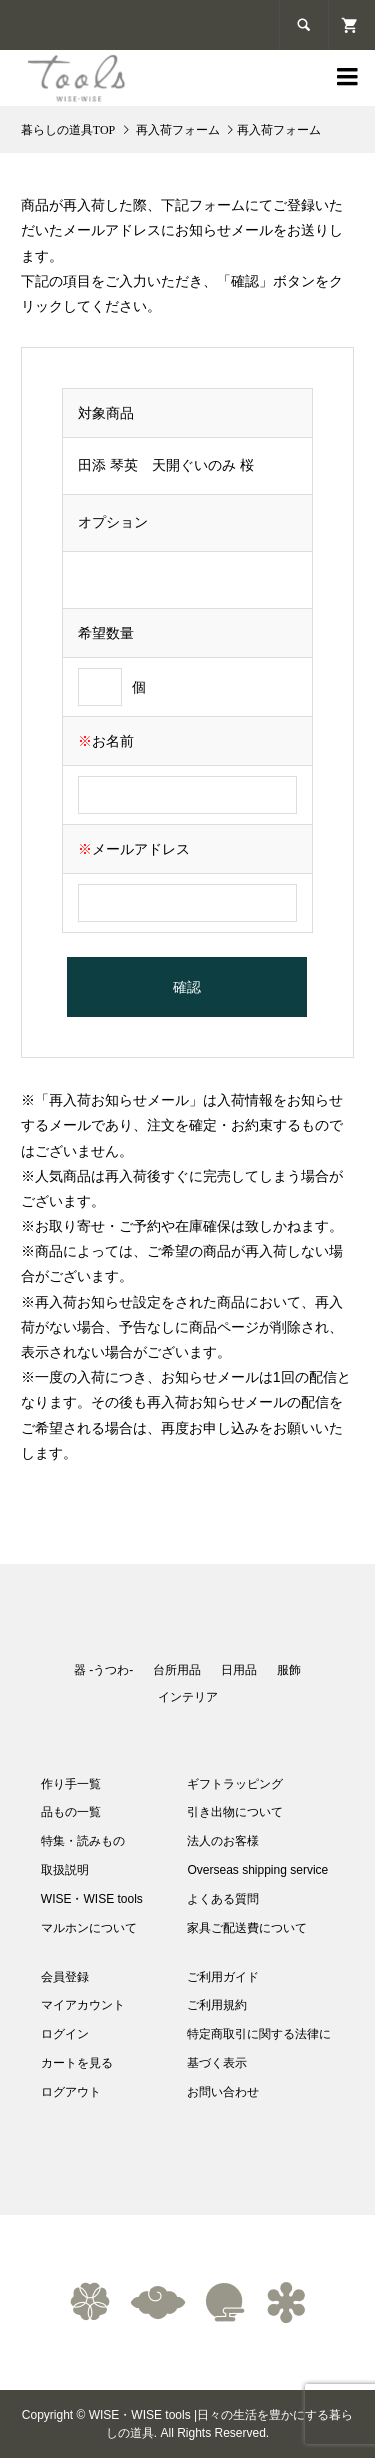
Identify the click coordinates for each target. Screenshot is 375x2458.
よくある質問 (223, 1899)
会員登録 (65, 1977)
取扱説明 (65, 1870)
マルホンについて (89, 1928)
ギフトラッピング (235, 1784)
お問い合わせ (223, 2092)
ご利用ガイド (223, 1977)
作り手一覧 (71, 1784)
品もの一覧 (71, 1812)
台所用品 (177, 1670)
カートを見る (77, 2063)
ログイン (65, 2034)
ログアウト (71, 2092)
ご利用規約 (217, 2005)
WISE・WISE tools (92, 1899)
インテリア (188, 1697)
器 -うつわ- (103, 1670)
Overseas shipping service (257, 1870)
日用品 (239, 1670)
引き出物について (235, 1812)
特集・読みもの (83, 1841)
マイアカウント (83, 2005)
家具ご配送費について (247, 1928)
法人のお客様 (223, 1841)
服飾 (289, 1670)
